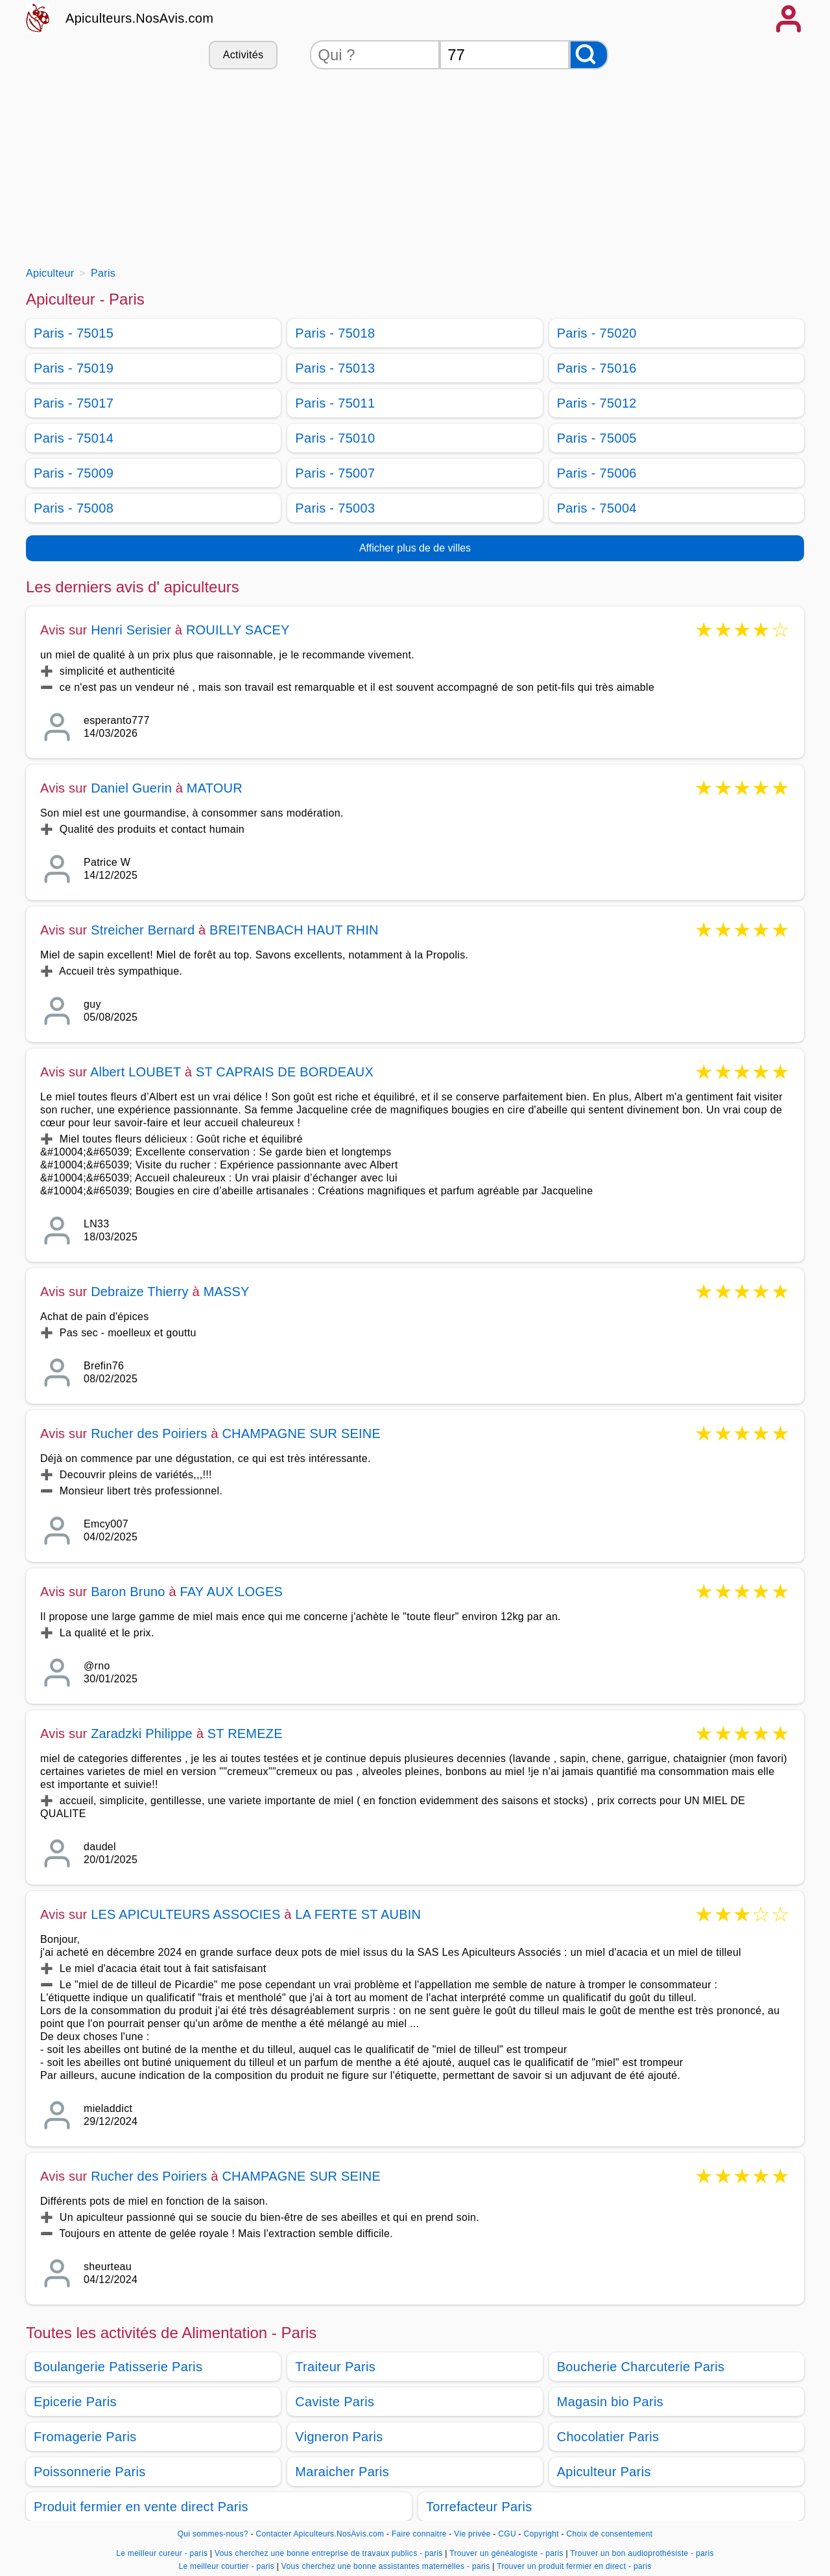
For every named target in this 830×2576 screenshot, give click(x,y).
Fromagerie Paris (85, 2437)
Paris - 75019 (73, 368)
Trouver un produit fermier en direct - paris (574, 2566)
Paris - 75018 (335, 333)
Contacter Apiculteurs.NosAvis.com (320, 2533)
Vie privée (472, 2533)
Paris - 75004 (597, 508)
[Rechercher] (588, 54)
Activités (243, 54)
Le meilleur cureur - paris (162, 2553)
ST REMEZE (245, 1733)
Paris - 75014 (73, 438)
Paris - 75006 (597, 473)
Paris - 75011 (335, 403)
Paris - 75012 (597, 403)
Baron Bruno (128, 1591)
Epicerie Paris (75, 2402)
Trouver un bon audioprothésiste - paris (641, 2553)
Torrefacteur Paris (479, 2507)
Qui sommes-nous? (213, 2533)
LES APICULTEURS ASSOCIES (185, 1914)
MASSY (227, 1291)
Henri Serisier (131, 630)
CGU (507, 2533)
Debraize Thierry (140, 1291)
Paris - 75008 (73, 508)
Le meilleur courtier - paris (226, 2566)
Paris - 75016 (597, 368)
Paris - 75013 (335, 368)
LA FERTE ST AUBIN (358, 1914)
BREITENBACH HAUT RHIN (294, 930)
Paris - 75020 (597, 333)
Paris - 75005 (597, 438)
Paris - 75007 (335, 473)
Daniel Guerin (131, 788)
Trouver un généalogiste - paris (506, 2553)
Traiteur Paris (335, 2367)
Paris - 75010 (335, 438)
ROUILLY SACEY (238, 630)
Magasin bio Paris (610, 2402)
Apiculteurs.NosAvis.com (139, 18)
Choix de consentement (609, 2533)
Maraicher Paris (342, 2472)
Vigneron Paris (339, 2437)
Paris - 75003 (335, 508)
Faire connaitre (419, 2533)
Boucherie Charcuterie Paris (641, 2367)
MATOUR (215, 788)
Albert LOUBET (135, 1072)
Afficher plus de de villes (415, 547)
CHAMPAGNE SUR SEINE (301, 1433)
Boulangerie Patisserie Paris (118, 2367)
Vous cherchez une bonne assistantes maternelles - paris (385, 2566)
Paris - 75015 (73, 333)
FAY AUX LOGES (231, 1591)
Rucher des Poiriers (149, 1433)
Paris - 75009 (73, 473)
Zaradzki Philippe (142, 1733)
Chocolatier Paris (608, 2437)
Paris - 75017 (73, 403)
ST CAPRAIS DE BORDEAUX (285, 1072)
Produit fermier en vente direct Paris (141, 2507)
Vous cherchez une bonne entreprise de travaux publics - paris (329, 2553)
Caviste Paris (334, 2402)
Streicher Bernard (143, 930)
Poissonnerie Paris (90, 2472)
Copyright (543, 2533)
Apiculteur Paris (604, 2472)
